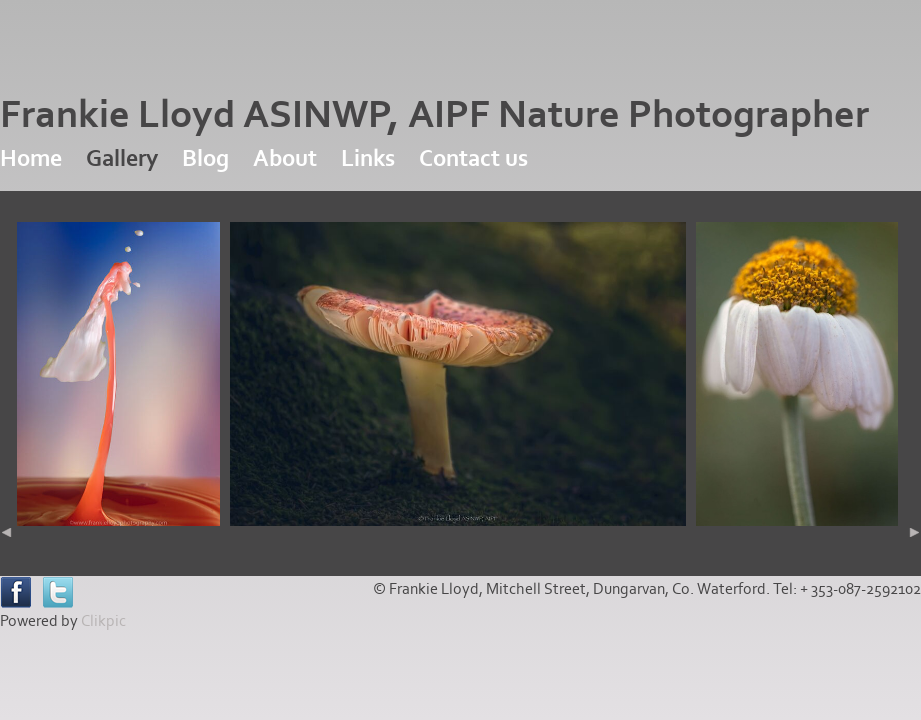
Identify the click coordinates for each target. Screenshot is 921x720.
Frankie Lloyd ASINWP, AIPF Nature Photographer (434, 115)
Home (31, 158)
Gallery (122, 158)
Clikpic (103, 621)
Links (368, 158)
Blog (205, 158)
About (285, 158)
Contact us (473, 158)
